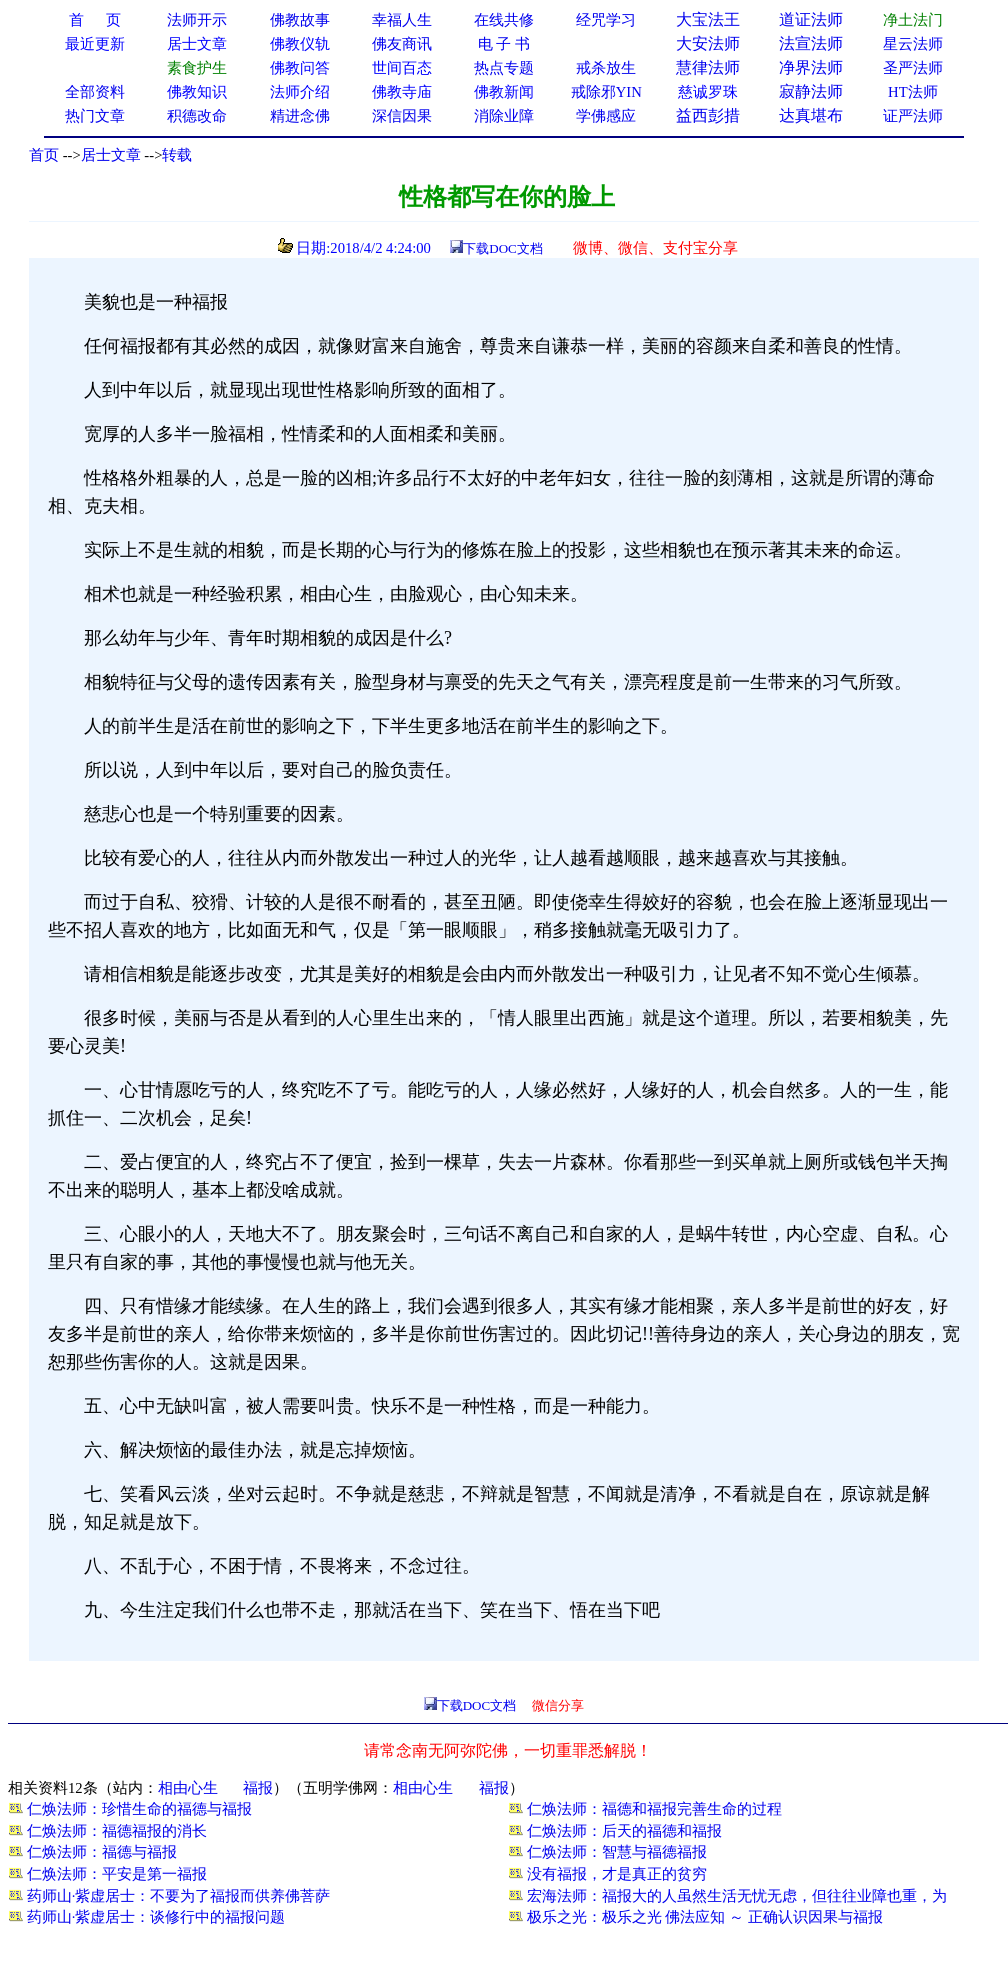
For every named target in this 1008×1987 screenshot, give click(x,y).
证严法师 (913, 116)
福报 (258, 1788)
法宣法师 (811, 43)
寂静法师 (811, 91)
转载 (177, 155)
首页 (44, 155)
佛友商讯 (402, 44)
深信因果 (402, 116)
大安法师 (708, 43)
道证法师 (811, 19)
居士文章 (111, 155)
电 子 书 (504, 44)
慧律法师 (708, 67)
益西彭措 (708, 115)
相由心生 (188, 1788)
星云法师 (913, 44)
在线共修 (504, 20)
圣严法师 (913, 68)
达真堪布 (811, 115)
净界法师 (811, 67)
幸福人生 (402, 20)
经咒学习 (606, 20)
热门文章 (95, 116)
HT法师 (913, 92)
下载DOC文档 (502, 248)
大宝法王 (708, 19)
